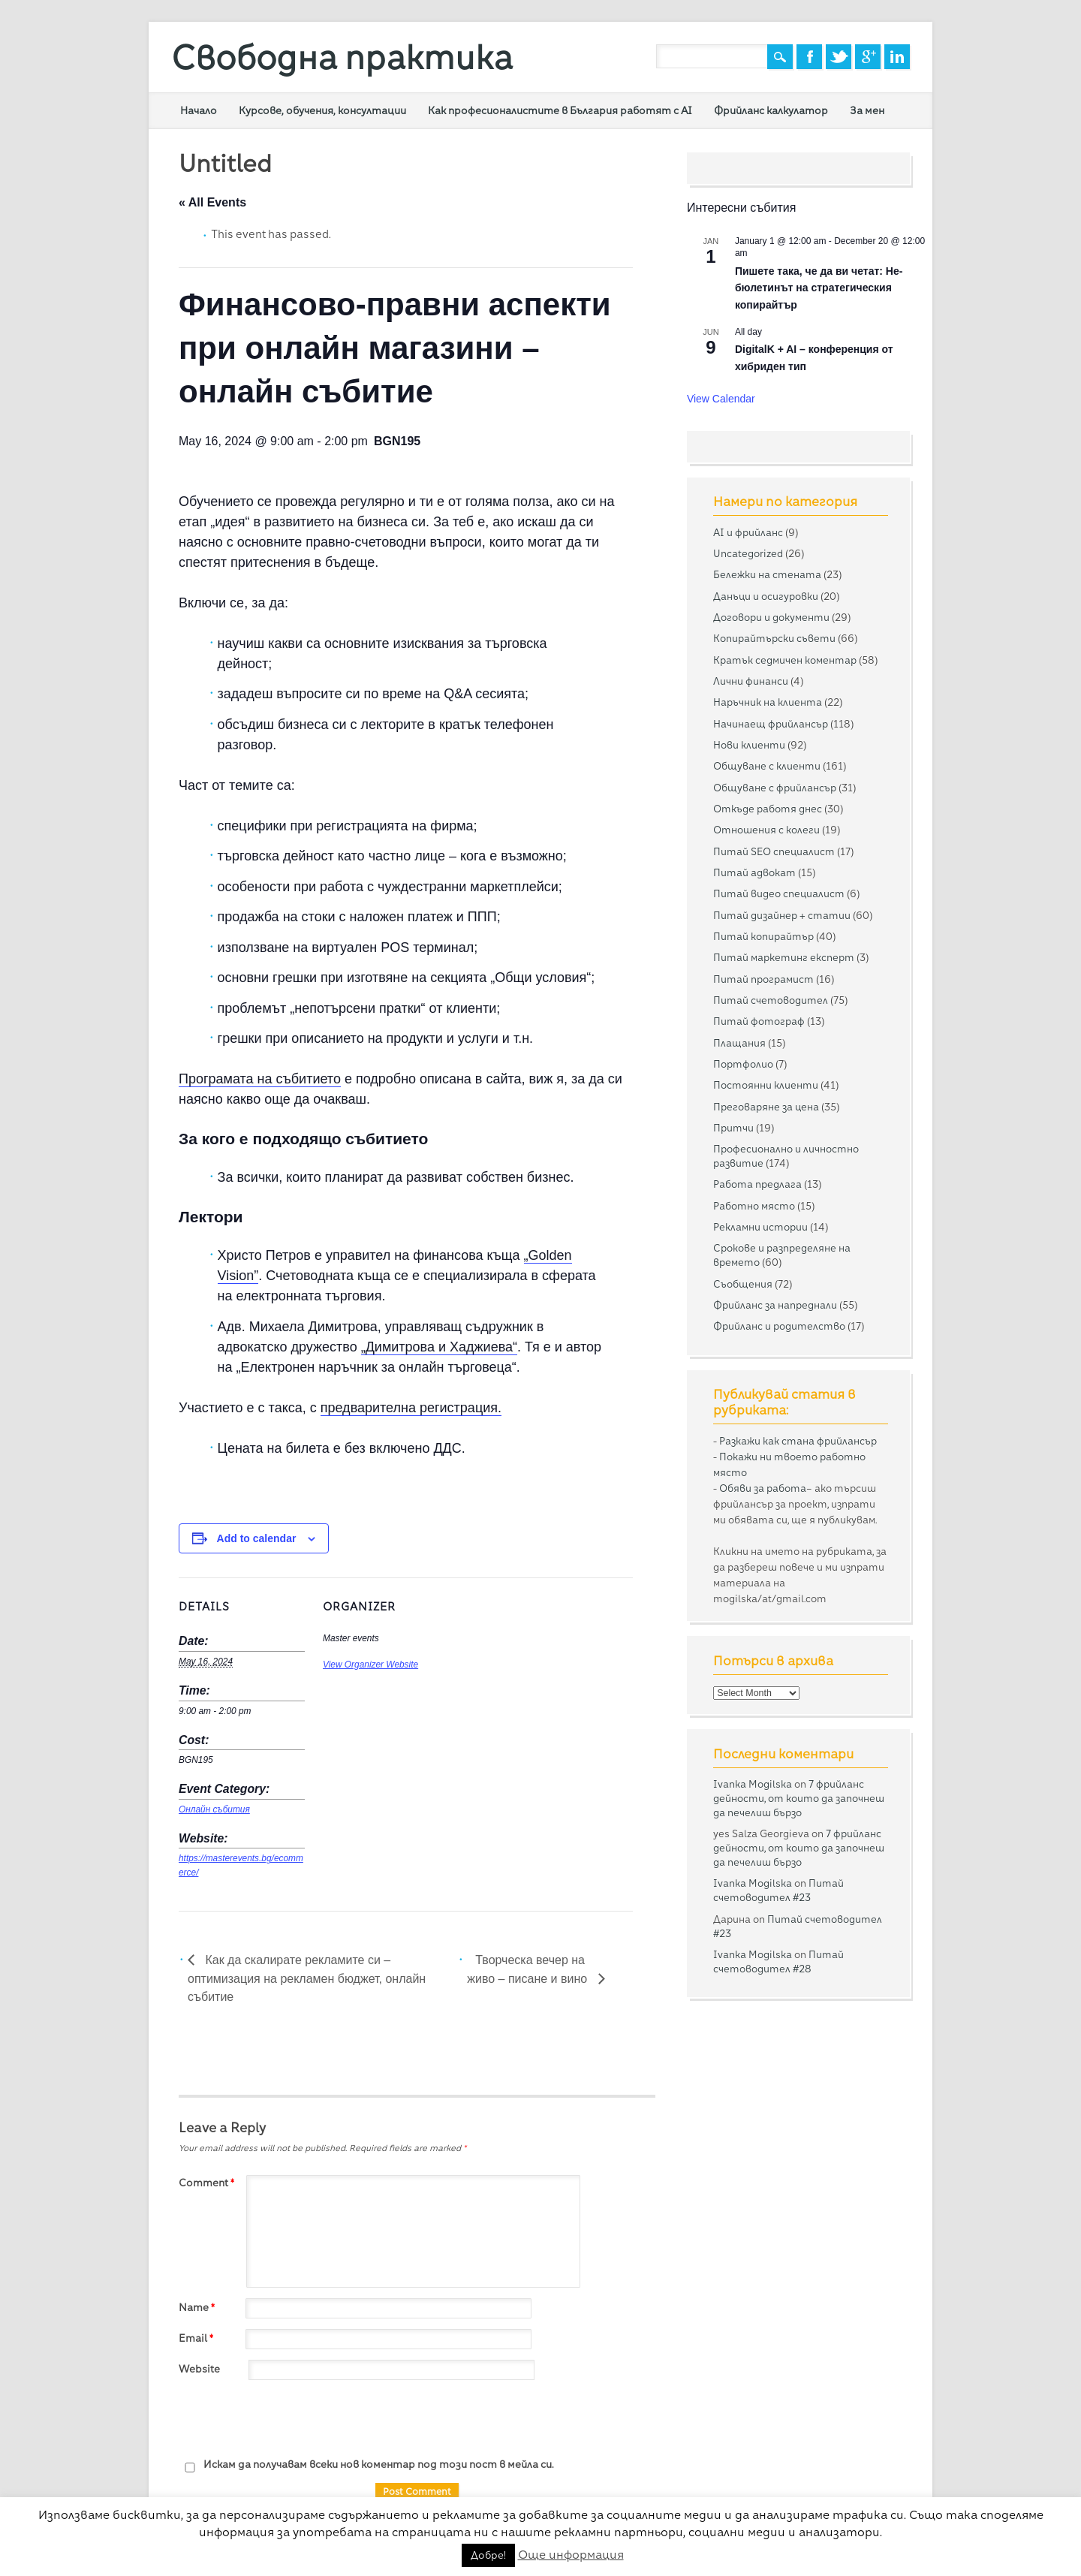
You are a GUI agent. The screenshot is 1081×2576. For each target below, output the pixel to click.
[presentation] (293, 2420)
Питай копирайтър (763, 936)
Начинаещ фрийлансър (770, 724)
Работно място (754, 1206)
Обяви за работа (762, 1488)
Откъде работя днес (767, 809)
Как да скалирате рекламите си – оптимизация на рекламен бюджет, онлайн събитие (307, 1979)
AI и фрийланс (748, 532)
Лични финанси (750, 681)
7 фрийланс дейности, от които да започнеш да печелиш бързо (798, 1798)
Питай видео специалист (779, 893)
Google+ (868, 56)
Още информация (571, 2554)
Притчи (733, 1128)
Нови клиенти (749, 745)
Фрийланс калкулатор (771, 110)
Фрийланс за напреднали (775, 1305)
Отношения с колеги (766, 830)
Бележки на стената (767, 574)
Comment (208, 2183)
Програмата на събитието (260, 1078)
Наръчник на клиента (767, 702)
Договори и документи (771, 617)
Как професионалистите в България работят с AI (560, 110)
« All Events (212, 202)
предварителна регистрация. (411, 1407)
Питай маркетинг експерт (783, 957)
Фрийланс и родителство (779, 1326)
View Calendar (721, 399)
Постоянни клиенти (765, 1085)
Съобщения (742, 1284)
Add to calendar (257, 1538)
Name (198, 2307)
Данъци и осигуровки (765, 596)
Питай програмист (763, 979)
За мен (867, 110)
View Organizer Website (370, 1664)
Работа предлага (757, 1184)
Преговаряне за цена (766, 1107)
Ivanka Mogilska (752, 1784)
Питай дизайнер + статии (782, 915)
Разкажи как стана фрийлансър (798, 1441)
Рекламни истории (760, 1227)
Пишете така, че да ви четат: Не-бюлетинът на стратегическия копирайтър (819, 288)
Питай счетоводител (770, 1000)
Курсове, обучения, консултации (322, 110)
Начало (198, 110)
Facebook (809, 56)
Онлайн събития (214, 1809)
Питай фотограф (759, 1021)
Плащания (739, 1043)
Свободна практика (342, 57)
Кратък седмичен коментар (785, 660)
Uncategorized (748, 553)
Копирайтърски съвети (774, 638)
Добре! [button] (488, 2555)
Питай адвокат (754, 872)
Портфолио (743, 1064)
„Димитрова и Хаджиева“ (439, 1346)
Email (198, 2338)
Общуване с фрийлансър (774, 788)
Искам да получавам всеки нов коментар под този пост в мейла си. (366, 2465)
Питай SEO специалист (774, 851)
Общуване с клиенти (767, 766)
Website (199, 2369)
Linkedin (897, 56)
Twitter (838, 56)
